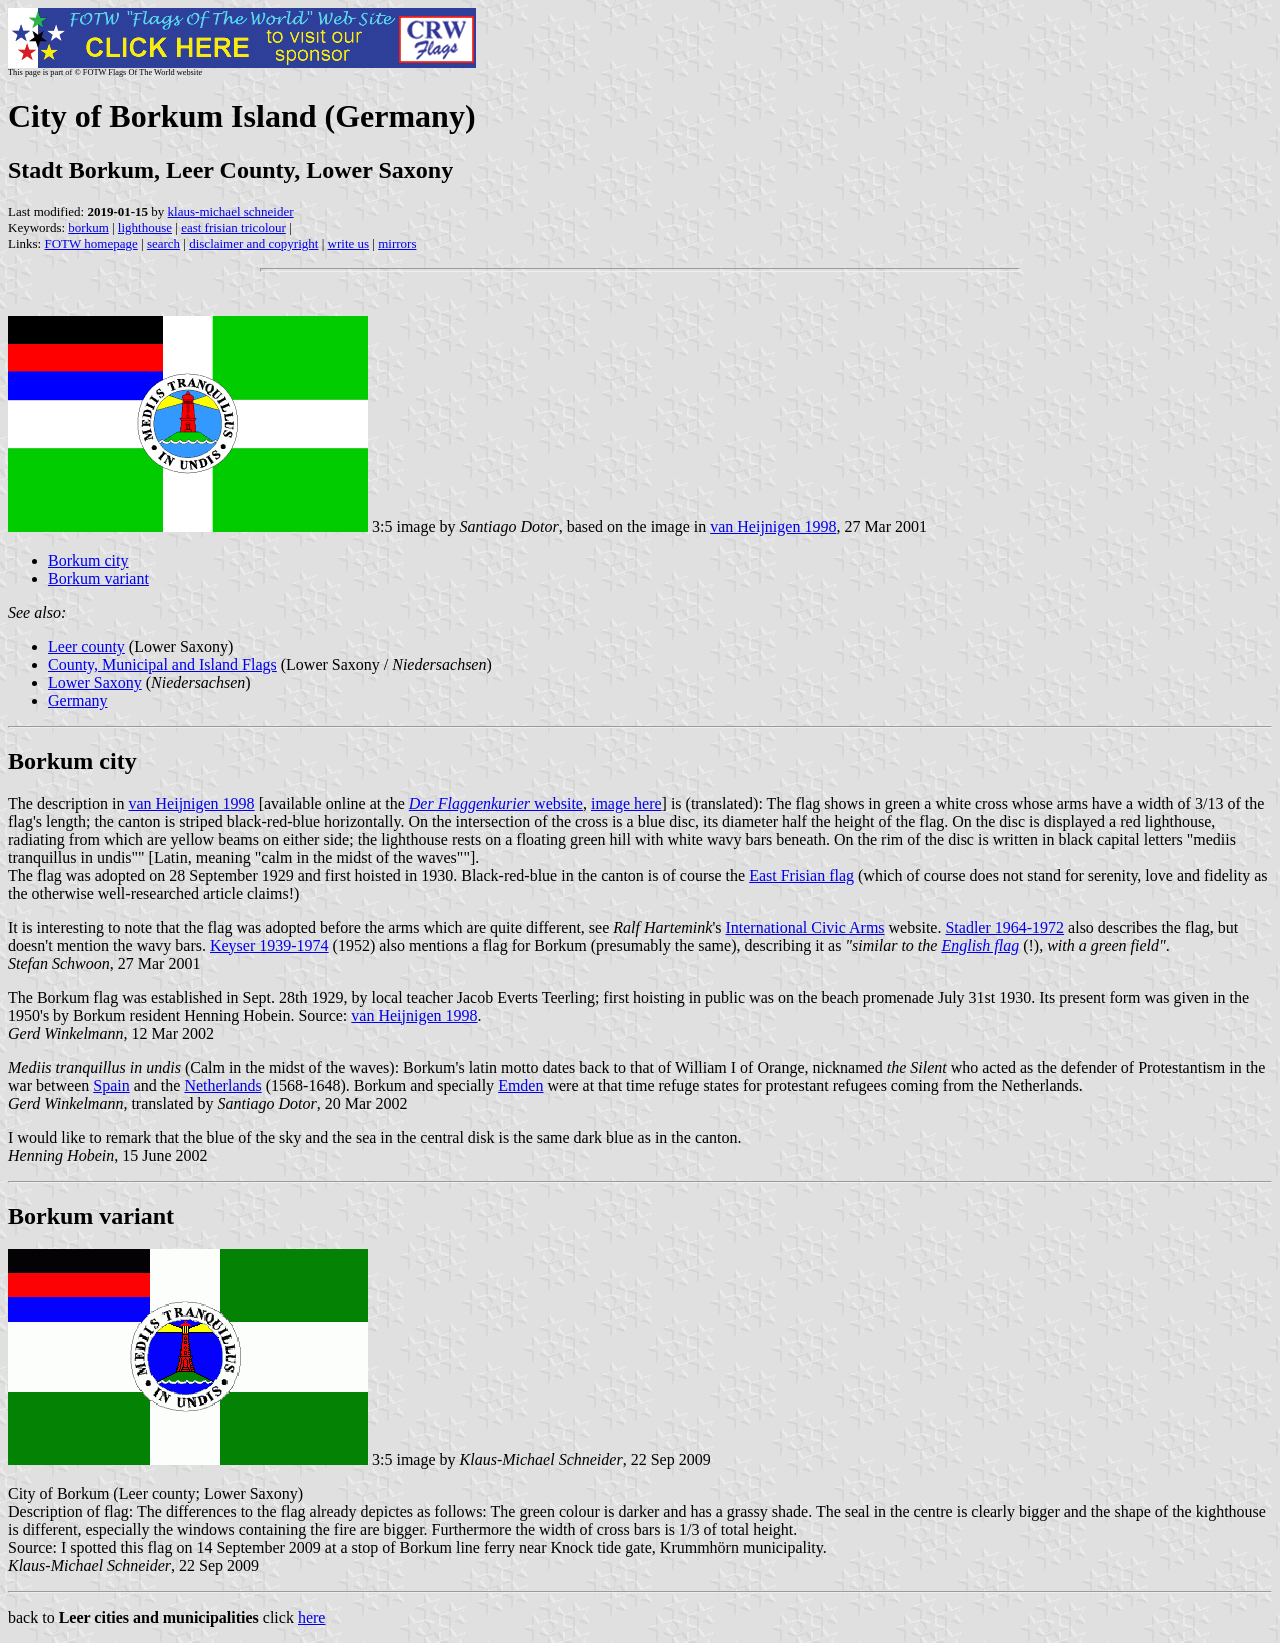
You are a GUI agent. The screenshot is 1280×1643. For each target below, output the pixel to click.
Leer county (86, 646)
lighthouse (145, 227)
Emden (520, 1085)
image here (626, 803)
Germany (78, 700)
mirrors (397, 243)
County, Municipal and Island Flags (162, 664)
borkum (88, 227)
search (163, 243)
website (496, 803)
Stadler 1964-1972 (1004, 927)
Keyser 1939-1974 (269, 945)
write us (349, 243)
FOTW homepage (90, 243)
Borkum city (88, 560)
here (312, 1617)
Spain (111, 1085)
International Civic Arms (804, 927)
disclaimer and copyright (253, 243)
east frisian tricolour (233, 227)
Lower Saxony (95, 682)
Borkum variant (98, 578)
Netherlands (222, 1085)
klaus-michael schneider (231, 211)
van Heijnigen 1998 (773, 526)
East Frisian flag (801, 875)
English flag (980, 945)
